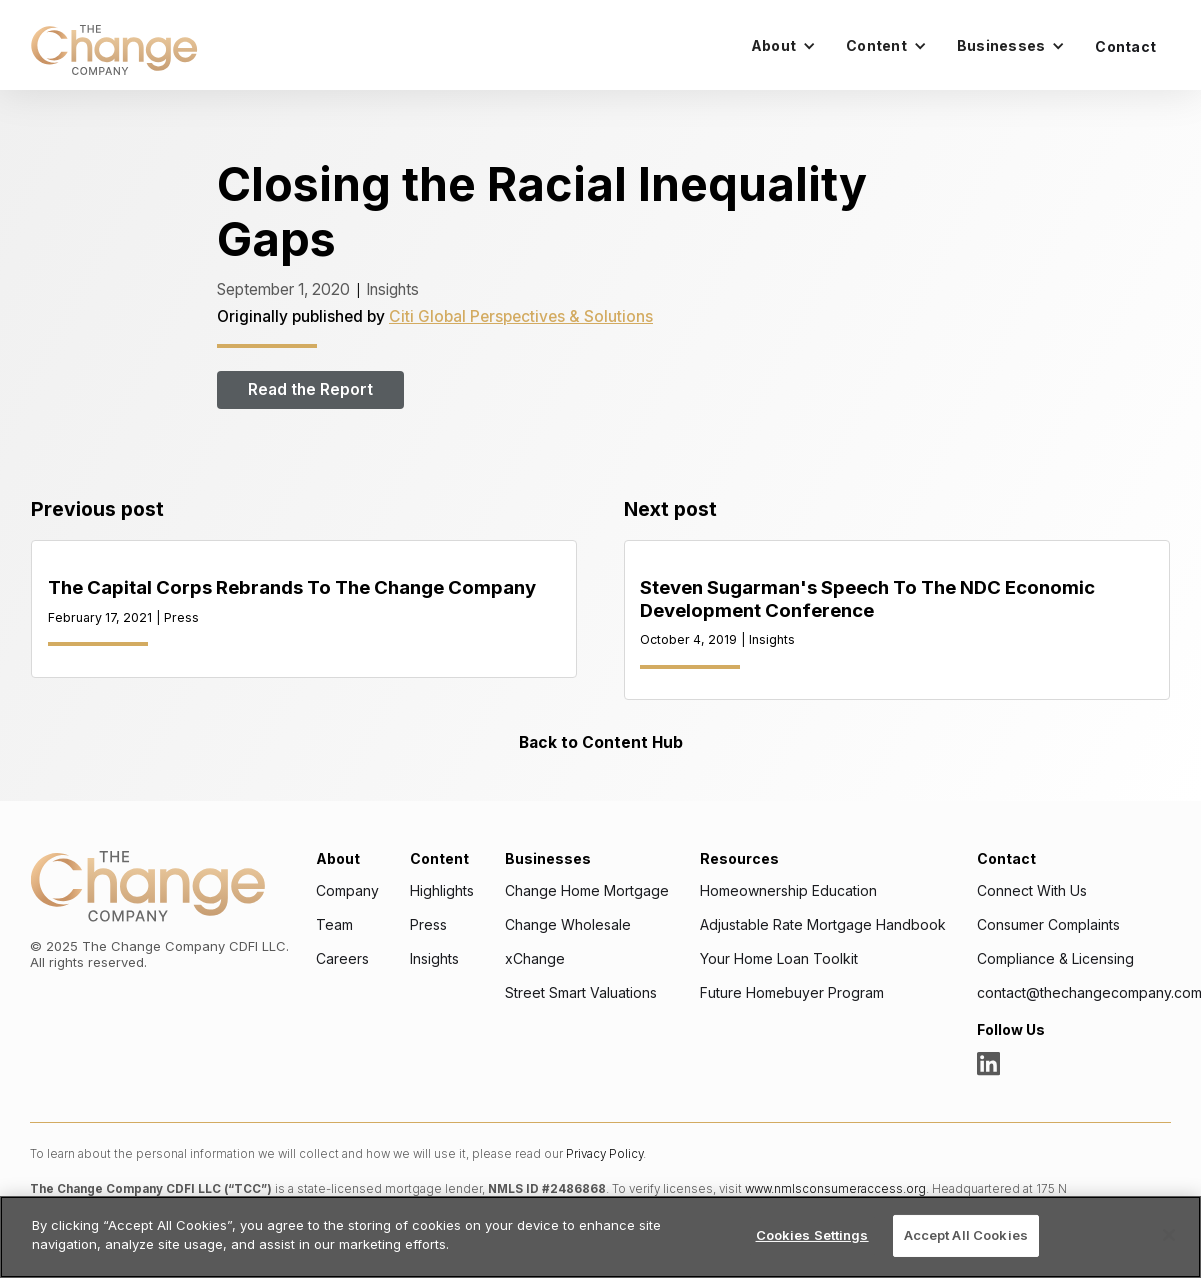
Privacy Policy (604, 1154)
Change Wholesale (568, 925)
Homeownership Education (788, 891)
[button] (783, 46)
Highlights (442, 891)
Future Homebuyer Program (792, 993)
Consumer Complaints (1048, 925)
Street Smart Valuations (581, 993)
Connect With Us (1032, 891)
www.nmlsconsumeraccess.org (835, 1189)
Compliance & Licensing (1055, 959)
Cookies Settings (812, 1235)
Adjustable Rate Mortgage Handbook (823, 925)
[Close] (1169, 1235)
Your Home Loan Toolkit (779, 959)
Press (428, 925)
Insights (434, 959)
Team (334, 925)
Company (347, 891)
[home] (114, 50)
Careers (342, 959)
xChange (535, 959)
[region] (600, 1237)
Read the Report (310, 390)
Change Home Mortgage (587, 891)
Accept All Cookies (966, 1235)
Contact (1125, 46)
